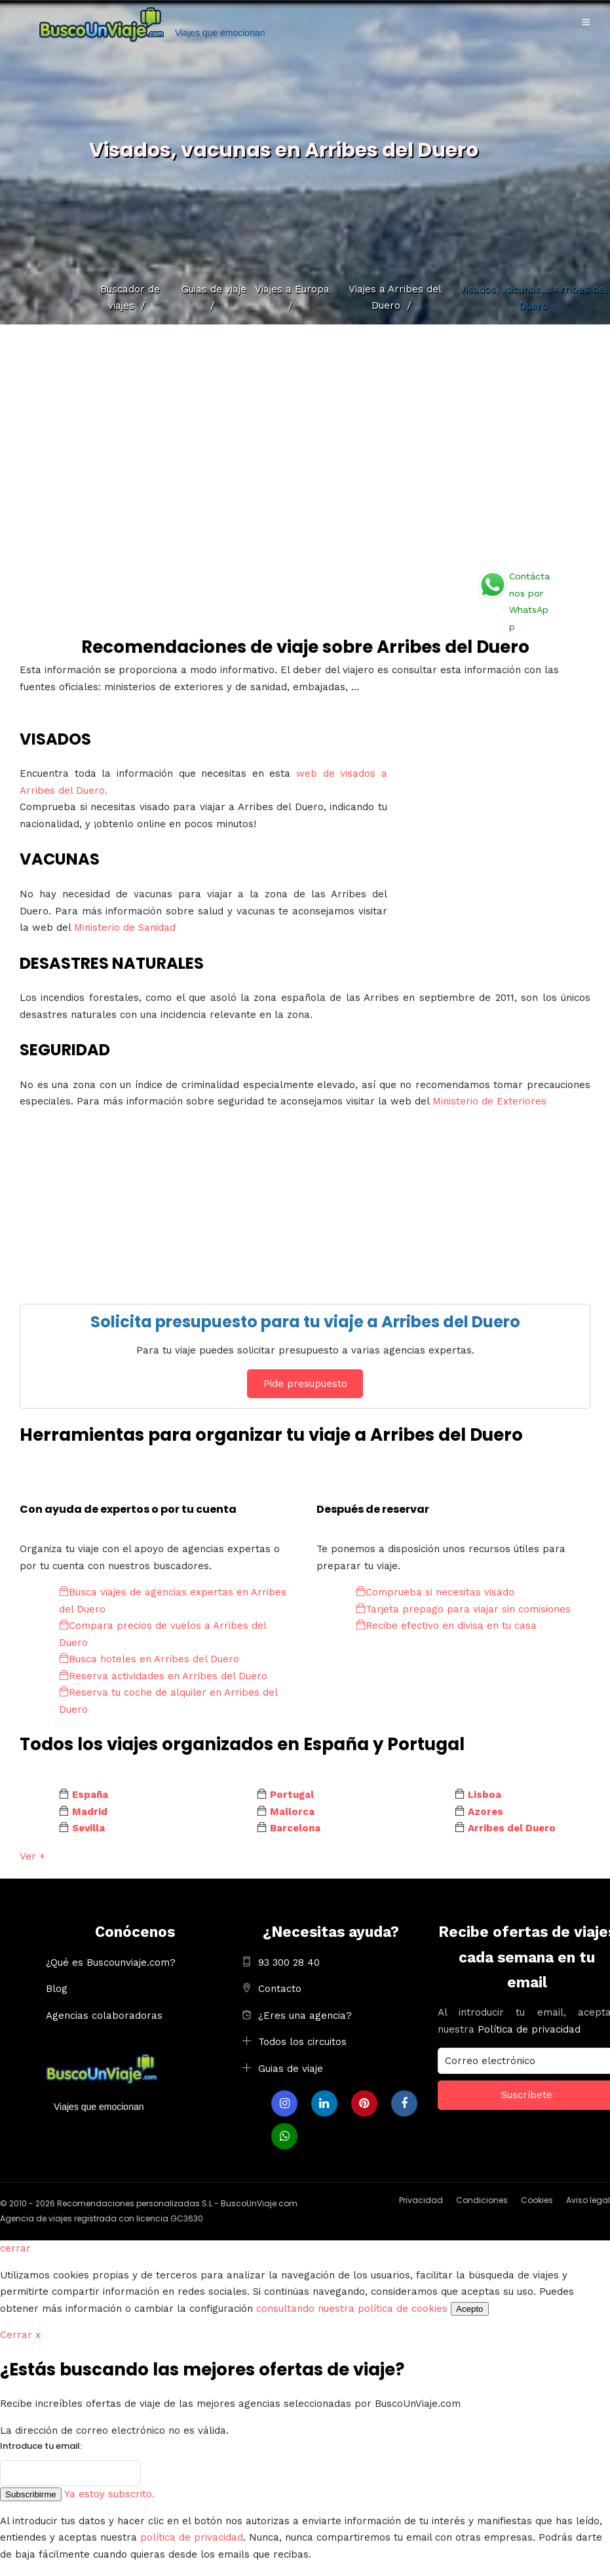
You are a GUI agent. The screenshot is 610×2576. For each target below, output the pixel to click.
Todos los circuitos (302, 2042)
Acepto (470, 2309)
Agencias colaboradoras (104, 2015)
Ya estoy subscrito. (109, 2494)
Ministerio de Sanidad (125, 927)
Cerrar (20, 2335)
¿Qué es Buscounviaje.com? (111, 1962)
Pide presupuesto (305, 1384)
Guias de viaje (290, 2069)
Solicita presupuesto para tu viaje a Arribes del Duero (305, 1322)
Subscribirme (30, 2494)
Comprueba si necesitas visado (435, 1592)
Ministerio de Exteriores (489, 1101)
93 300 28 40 (289, 1962)
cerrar (15, 2248)
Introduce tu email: (41, 2446)
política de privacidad (191, 2537)
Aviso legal (588, 2200)
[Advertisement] (305, 442)
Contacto (279, 1989)
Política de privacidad (529, 2029)
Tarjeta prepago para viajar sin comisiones (463, 1609)
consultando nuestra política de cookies (352, 2308)
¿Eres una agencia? (305, 2015)
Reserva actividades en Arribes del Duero (163, 1676)
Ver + (32, 1856)
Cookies (537, 2200)
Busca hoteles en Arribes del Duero (149, 1659)
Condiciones (482, 2200)
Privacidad (421, 2200)
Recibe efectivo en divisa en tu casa (446, 1625)
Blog (56, 1989)
